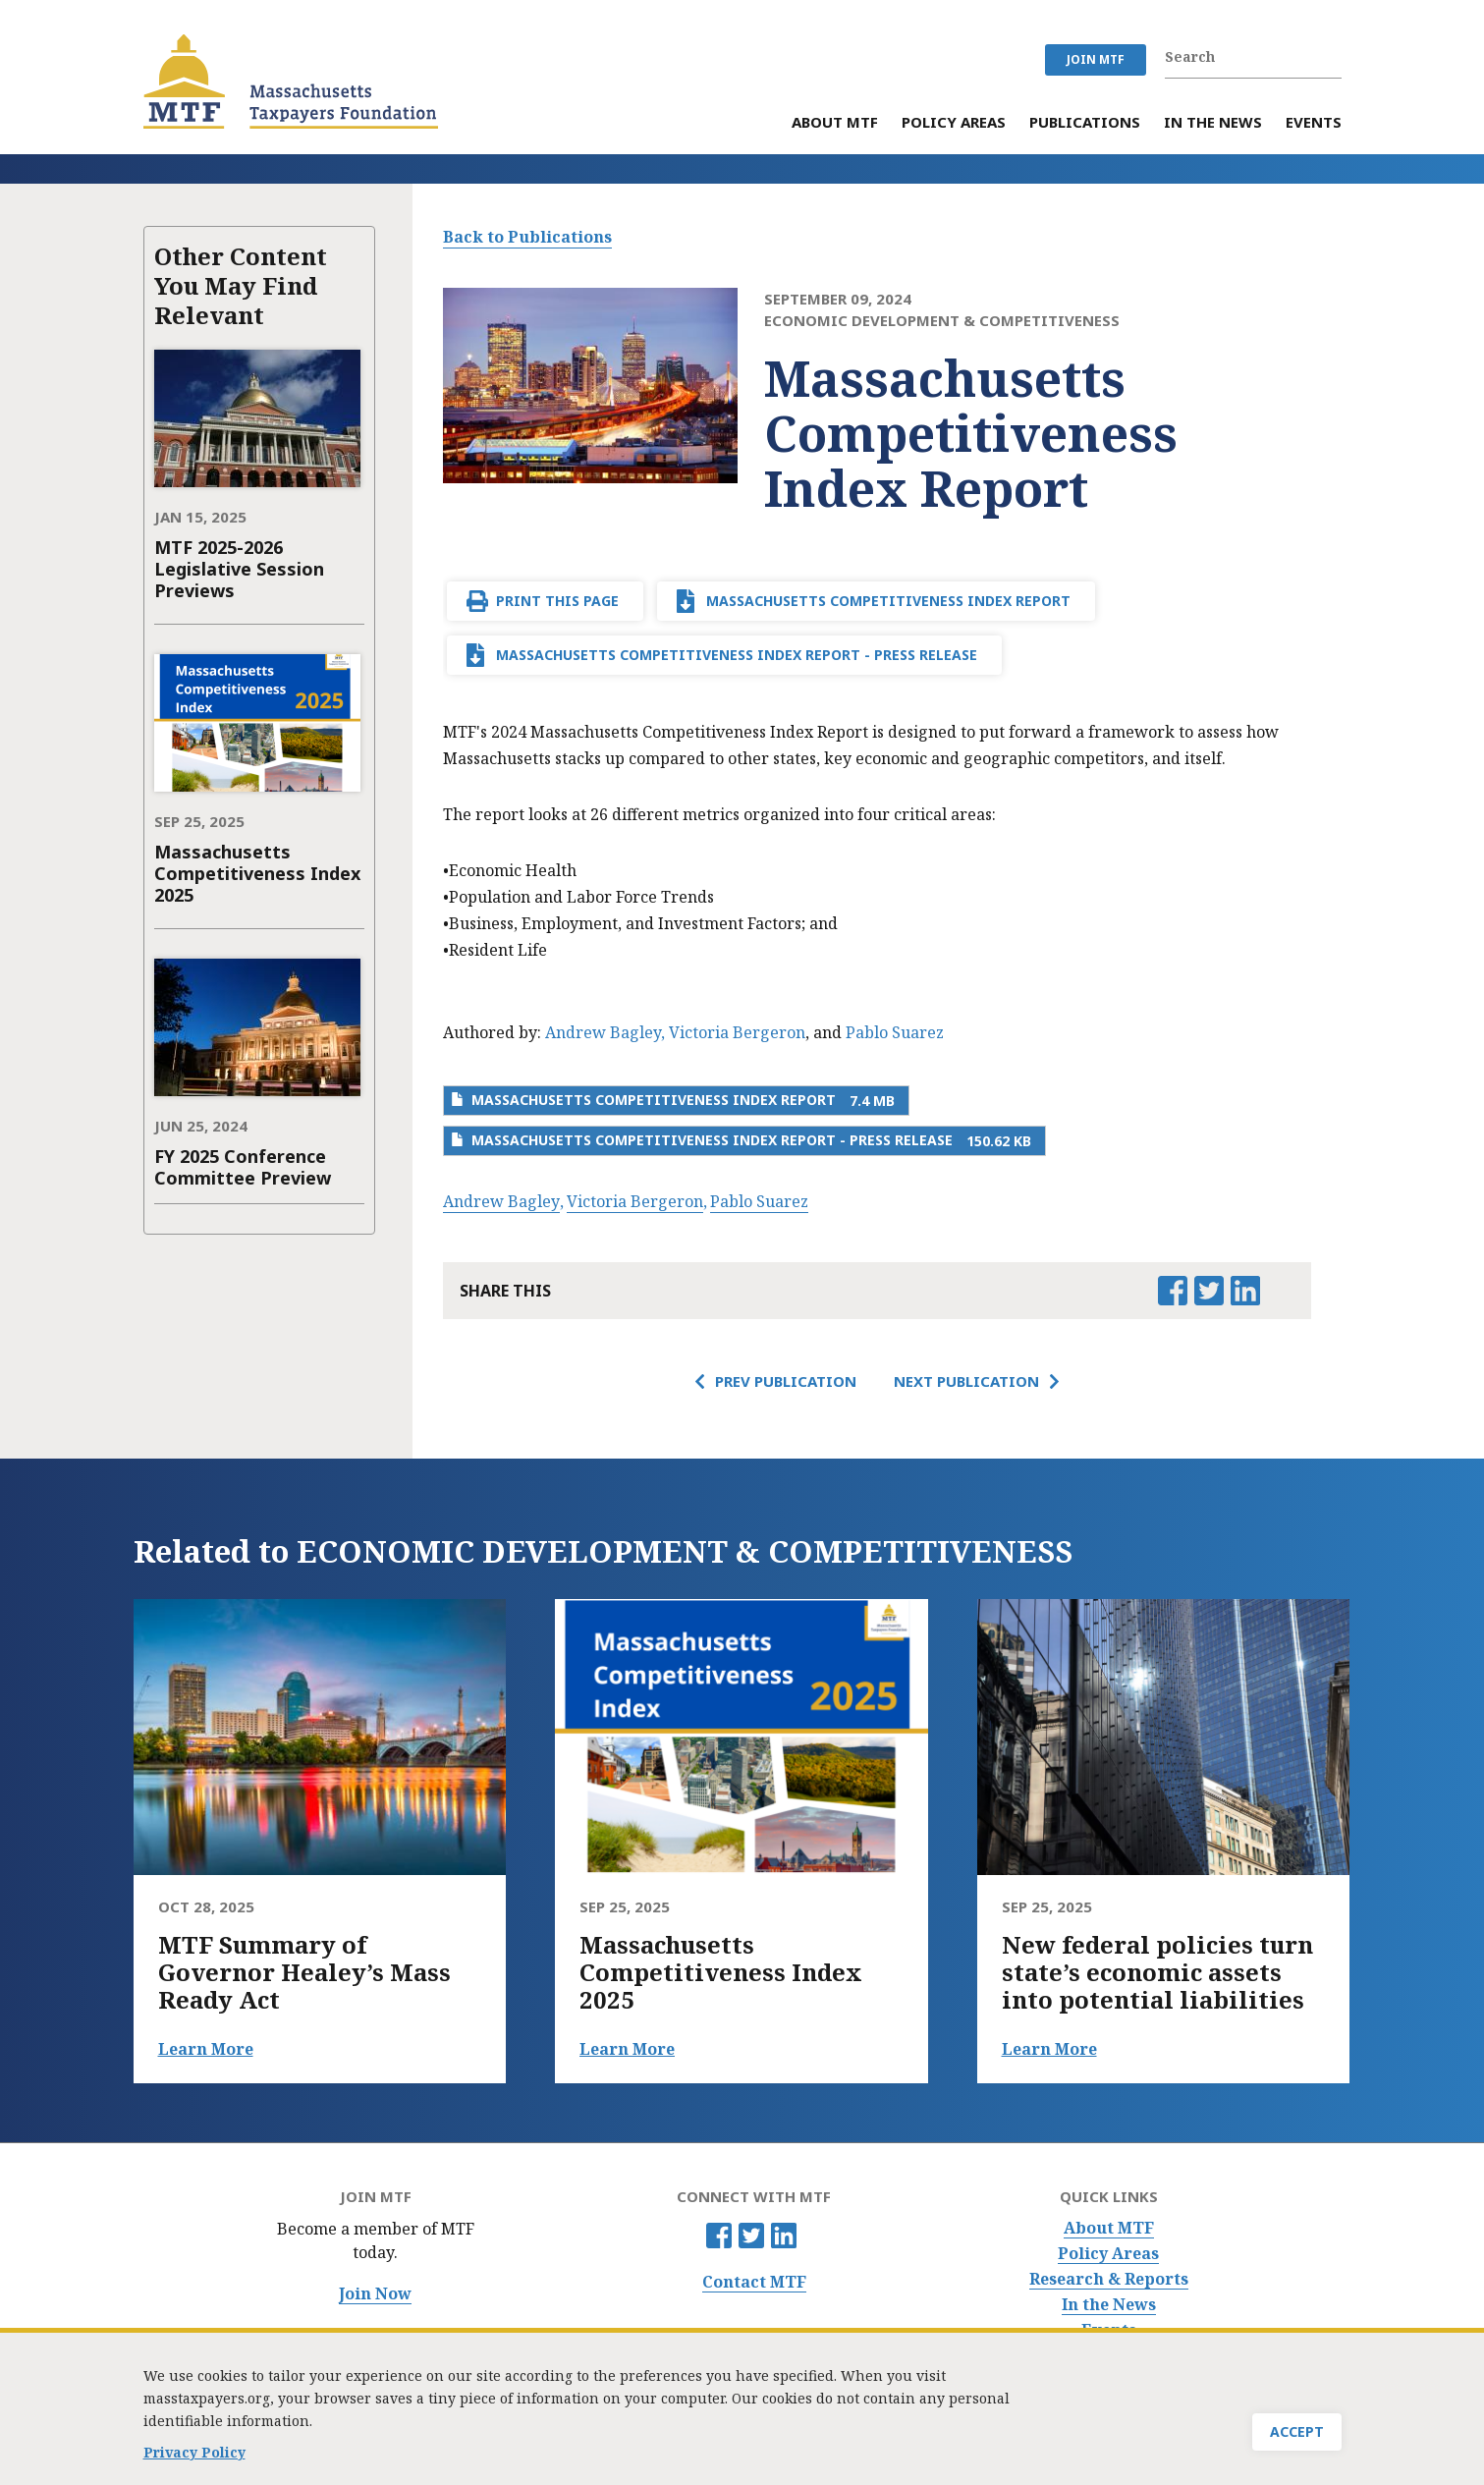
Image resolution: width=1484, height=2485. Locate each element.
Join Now (375, 2294)
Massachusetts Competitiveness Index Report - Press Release (736, 654)
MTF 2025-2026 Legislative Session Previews (239, 568)
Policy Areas (1108, 2253)
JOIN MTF (1096, 59)
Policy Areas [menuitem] (954, 123)
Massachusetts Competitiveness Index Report (888, 600)
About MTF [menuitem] (835, 123)
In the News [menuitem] (1213, 123)
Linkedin (783, 2235)
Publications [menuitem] (1084, 123)
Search (1330, 57)
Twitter (751, 2235)
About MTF (1109, 2228)
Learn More (205, 2049)
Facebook (719, 2235)
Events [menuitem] (1314, 123)
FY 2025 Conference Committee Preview (242, 1166)
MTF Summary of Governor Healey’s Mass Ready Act (304, 1972)
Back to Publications (527, 237)
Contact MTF (754, 2282)
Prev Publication (785, 1381)
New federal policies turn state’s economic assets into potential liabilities (1157, 1972)
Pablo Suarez (895, 1032)
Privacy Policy (194, 2457)
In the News (1109, 2304)
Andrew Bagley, (605, 1032)
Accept (1297, 2437)
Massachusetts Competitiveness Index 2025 (257, 873)
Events (1108, 2330)
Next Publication (966, 1381)
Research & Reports (1108, 2279)
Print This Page (557, 600)
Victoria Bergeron (737, 1032)
